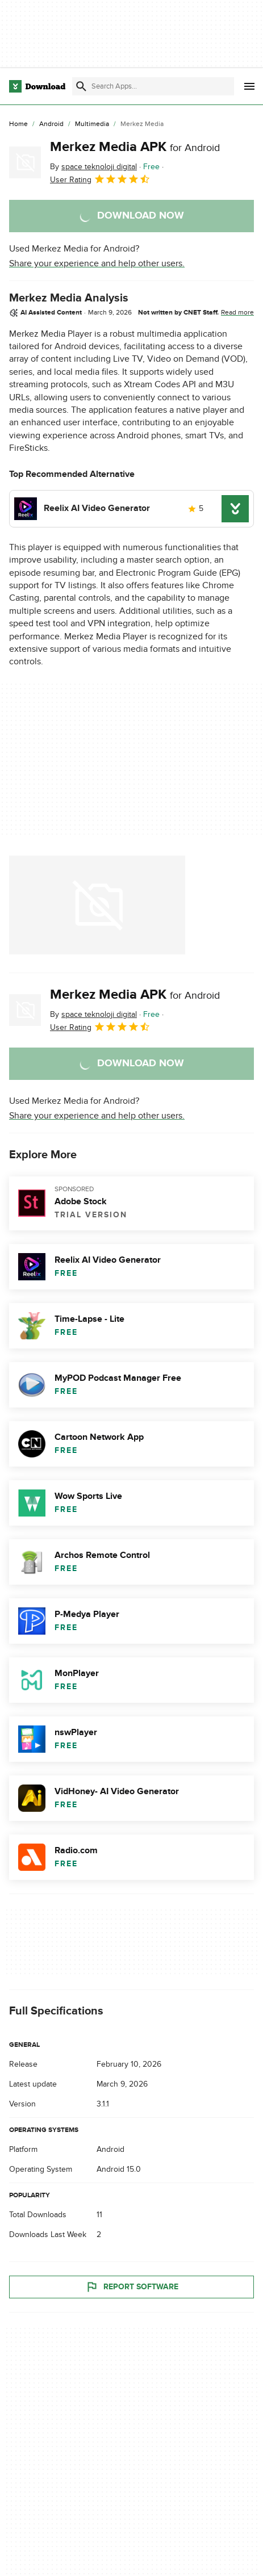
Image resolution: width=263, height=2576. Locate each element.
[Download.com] (37, 86)
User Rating (100, 179)
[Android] (51, 124)
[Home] (18, 124)
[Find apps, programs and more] (153, 86)
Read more (237, 312)
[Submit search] (81, 86)
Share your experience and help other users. (97, 263)
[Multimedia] (92, 124)
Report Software (131, 2287)
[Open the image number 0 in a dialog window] (97, 905)
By (93, 166)
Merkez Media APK (135, 147)
